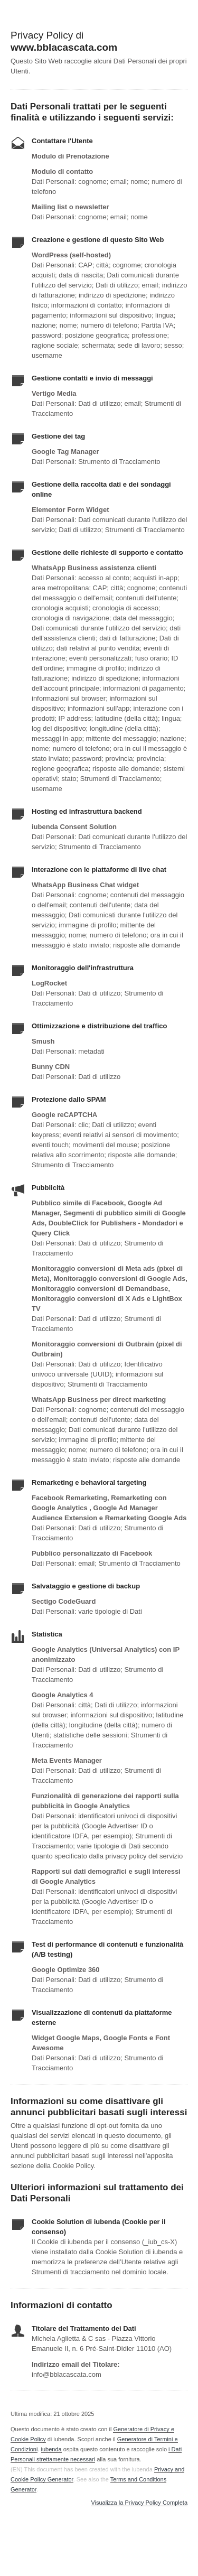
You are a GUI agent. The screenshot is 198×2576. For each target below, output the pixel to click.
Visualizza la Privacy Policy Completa (139, 2503)
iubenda (51, 2449)
